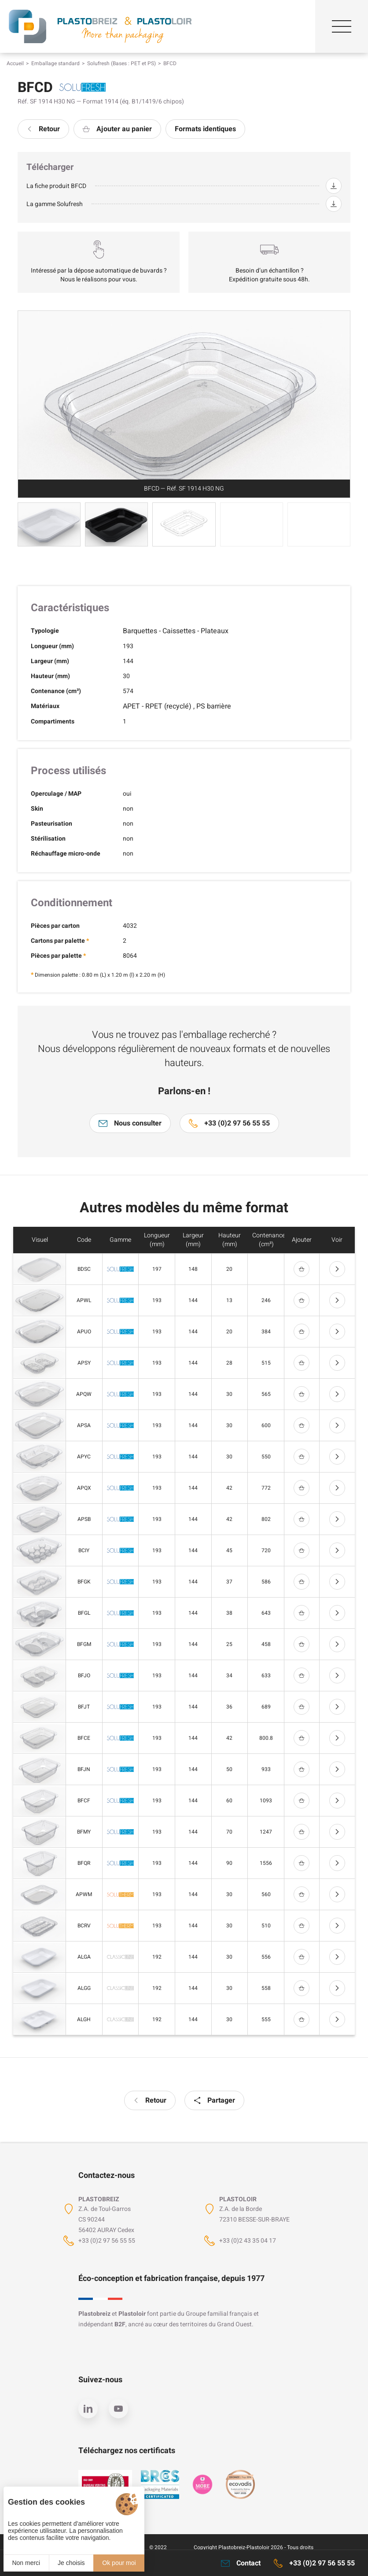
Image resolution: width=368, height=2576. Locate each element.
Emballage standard (55, 63)
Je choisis (71, 2562)
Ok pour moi (119, 2562)
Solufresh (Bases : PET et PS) (121, 63)
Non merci (26, 2562)
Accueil (15, 63)
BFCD (170, 63)
